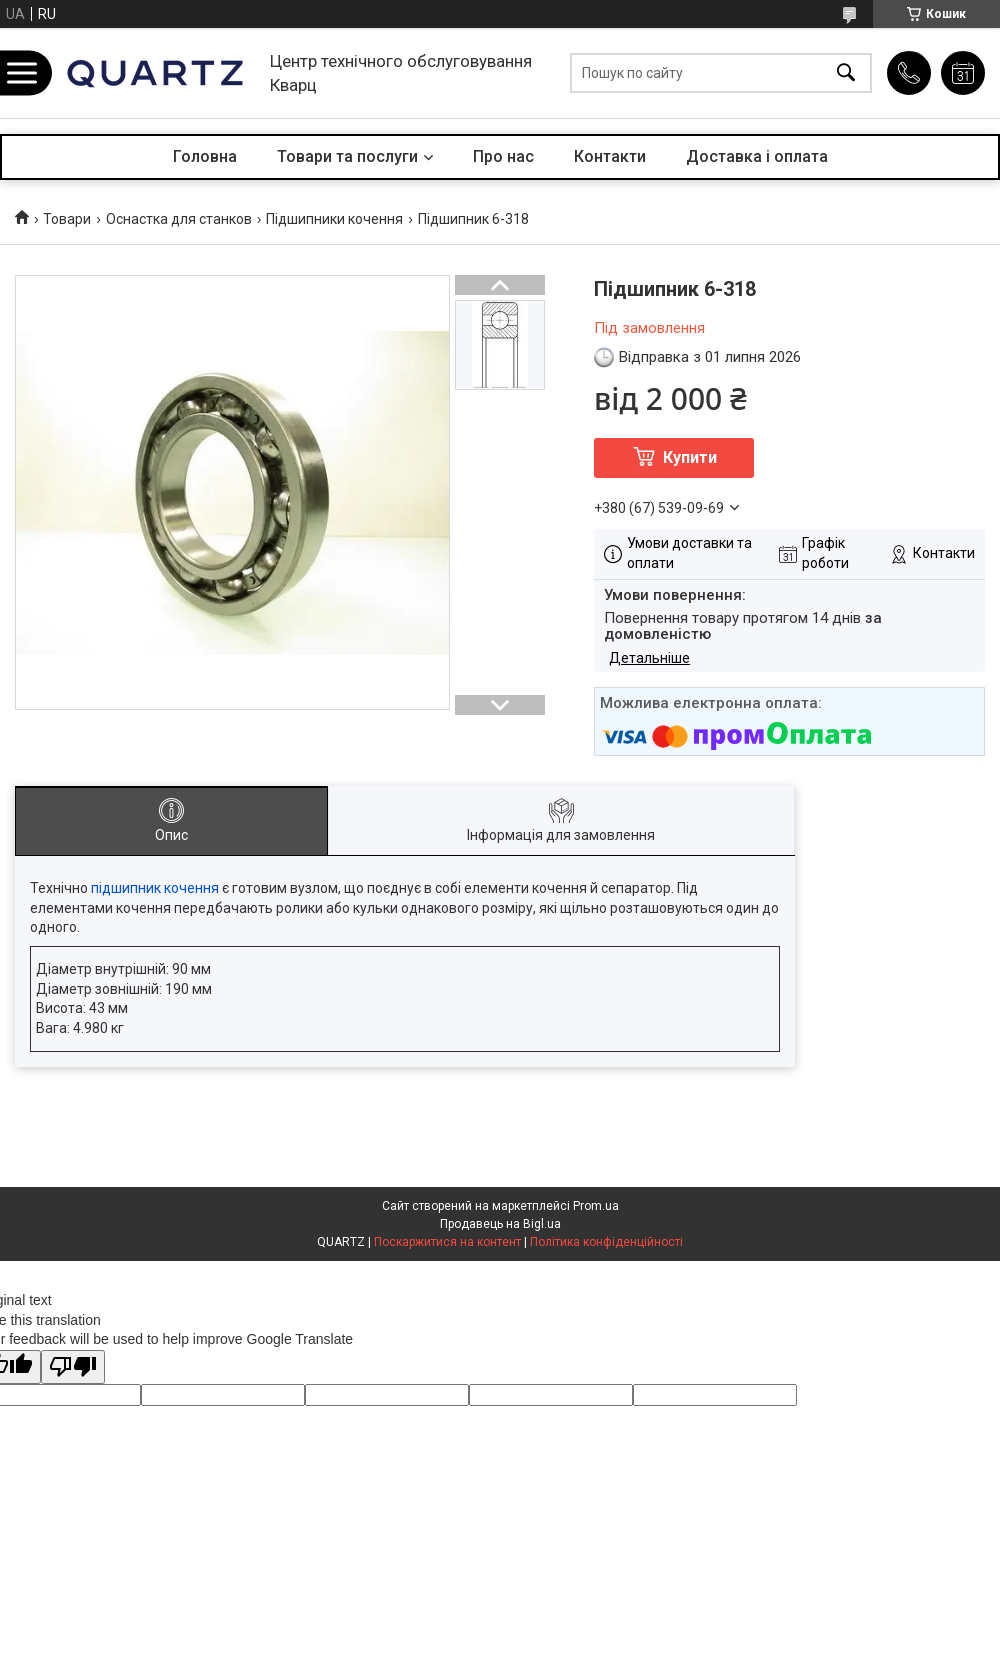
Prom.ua (596, 1206)
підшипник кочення (155, 888)
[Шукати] (846, 73)
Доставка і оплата (757, 156)
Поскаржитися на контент (447, 1242)
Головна (205, 156)
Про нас (503, 156)
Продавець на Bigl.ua (500, 1224)
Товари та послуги (347, 156)
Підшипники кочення (334, 219)
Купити (690, 457)
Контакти (610, 156)
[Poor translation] (73, 1367)
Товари (67, 219)
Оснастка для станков (179, 219)
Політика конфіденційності (606, 1242)
